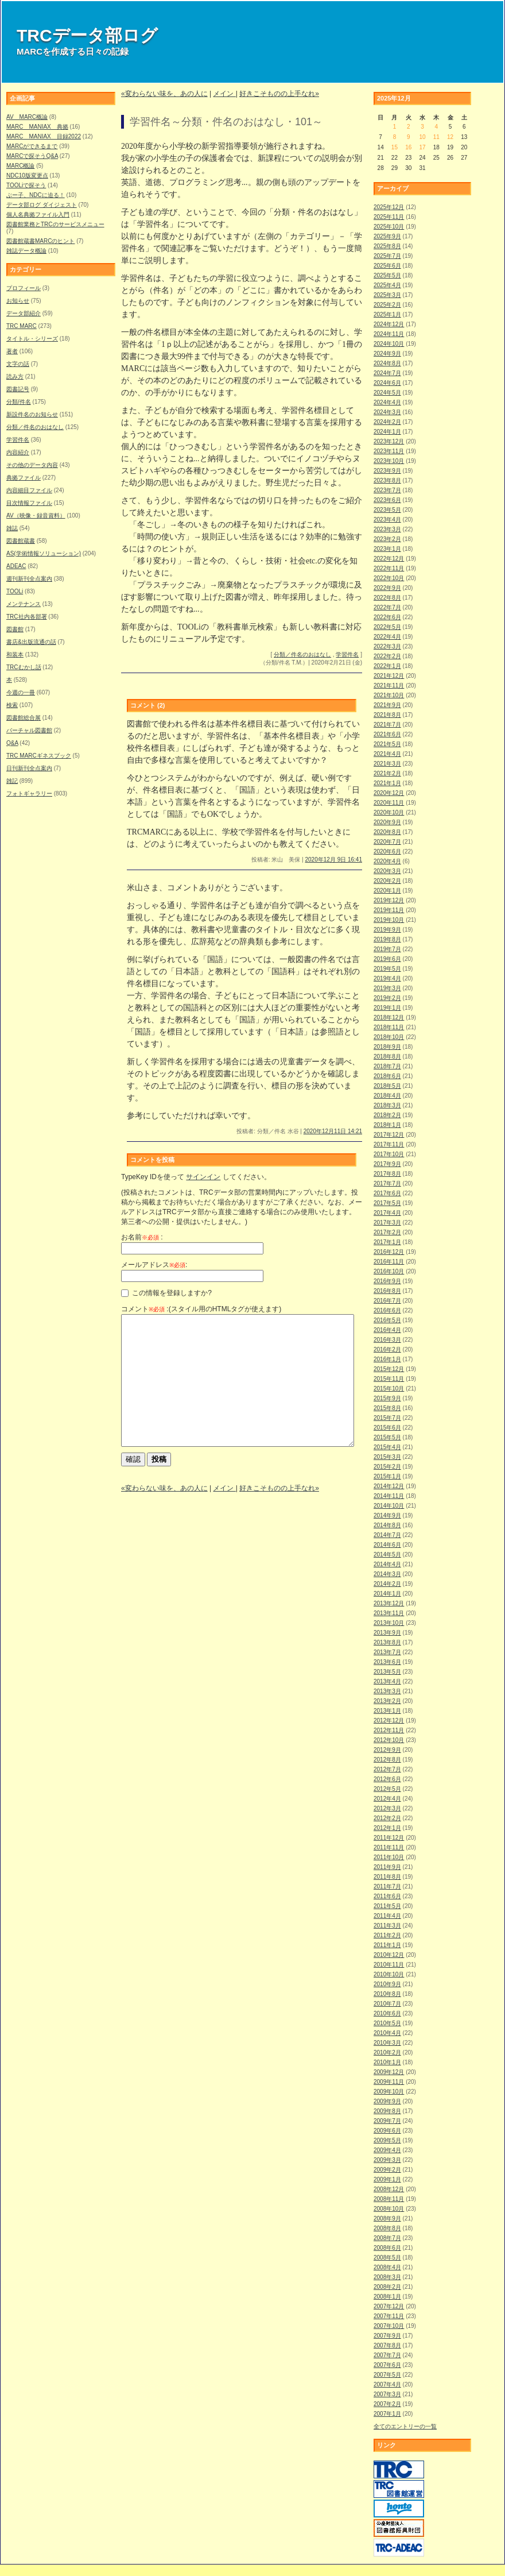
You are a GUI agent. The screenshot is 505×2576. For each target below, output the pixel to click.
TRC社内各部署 (26, 616)
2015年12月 (389, 1369)
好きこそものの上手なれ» (279, 94)
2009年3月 (387, 2160)
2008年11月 (389, 2199)
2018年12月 (389, 1017)
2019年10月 (389, 920)
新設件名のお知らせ (32, 414)
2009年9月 (387, 2101)
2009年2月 (387, 2169)
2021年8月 (387, 715)
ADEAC (16, 566)
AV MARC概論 (27, 117)
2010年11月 (389, 1964)
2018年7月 (387, 1066)
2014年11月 (389, 1496)
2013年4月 (387, 1681)
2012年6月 (387, 1779)
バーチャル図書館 (29, 730)
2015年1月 (387, 1476)
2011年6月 (387, 1896)
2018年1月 (387, 1125)
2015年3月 (387, 1457)
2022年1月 (387, 666)
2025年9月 (387, 236)
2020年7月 (387, 842)
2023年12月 (389, 441)
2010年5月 (387, 2023)
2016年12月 (389, 1252)
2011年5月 (387, 1906)
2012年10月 (389, 1740)
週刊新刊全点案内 (29, 579)
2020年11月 (389, 803)
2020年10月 (389, 812)
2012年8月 (387, 1759)
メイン (224, 94)
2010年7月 (387, 2003)
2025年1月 (387, 314)
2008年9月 (387, 2218)
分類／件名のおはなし (35, 427)
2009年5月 (387, 2140)
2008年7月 (387, 2238)
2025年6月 (387, 265)
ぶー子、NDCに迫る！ (35, 195)
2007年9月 (387, 2335)
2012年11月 (389, 1730)
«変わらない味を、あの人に (164, 94)
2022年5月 (387, 627)
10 (422, 137)
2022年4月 (387, 637)
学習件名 (17, 440)
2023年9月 (387, 471)
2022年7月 (387, 607)
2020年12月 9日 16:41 (333, 859)
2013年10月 (389, 1623)
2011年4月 (387, 1916)
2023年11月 (389, 451)
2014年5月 (387, 1554)
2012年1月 (387, 1828)
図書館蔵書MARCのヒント (40, 241)
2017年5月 (387, 1203)
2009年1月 (387, 2179)
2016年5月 (387, 1320)
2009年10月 (389, 2091)
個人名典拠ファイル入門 (37, 214)
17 (422, 147)
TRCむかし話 (23, 667)
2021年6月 (387, 734)
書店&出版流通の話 (31, 642)
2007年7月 (387, 2355)
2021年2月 (387, 773)
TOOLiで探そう (26, 185)
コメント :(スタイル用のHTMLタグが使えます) (201, 1309)
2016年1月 (387, 1359)
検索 (12, 705)
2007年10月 (389, 2326)
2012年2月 (387, 1818)
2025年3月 (387, 295)
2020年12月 (389, 793)
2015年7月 (387, 1418)
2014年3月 (387, 1574)
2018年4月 (387, 1095)
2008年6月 (387, 2248)
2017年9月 (387, 1164)
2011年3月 (387, 1925)
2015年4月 (387, 1447)
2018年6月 (387, 1076)
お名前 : (142, 1237)
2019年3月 (387, 988)
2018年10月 (389, 1037)
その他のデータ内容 (32, 465)
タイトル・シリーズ (32, 338)
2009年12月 (389, 2072)
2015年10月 (389, 1388)
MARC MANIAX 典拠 (37, 126)
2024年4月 (387, 402)
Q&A (12, 743)
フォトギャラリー (29, 793)
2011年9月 (387, 1867)
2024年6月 (387, 383)
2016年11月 (389, 1261)
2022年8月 (387, 597)
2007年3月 (387, 2394)
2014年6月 (387, 1545)
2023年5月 (387, 510)
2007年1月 (387, 2414)
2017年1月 (387, 1242)
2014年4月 (387, 1564)
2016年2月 (387, 1349)
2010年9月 (387, 1984)
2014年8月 (387, 1525)
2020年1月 (387, 890)
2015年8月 (387, 1408)
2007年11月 (389, 2316)
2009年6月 (387, 2130)
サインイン (203, 1177)
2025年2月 (387, 305)
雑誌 (12, 528)
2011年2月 (387, 1935)
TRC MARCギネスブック (38, 755)
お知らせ (17, 301)
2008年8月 (387, 2228)
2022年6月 (387, 617)
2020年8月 (387, 832)
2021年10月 (389, 695)
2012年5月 (387, 1789)
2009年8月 (387, 2111)
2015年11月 (389, 1379)
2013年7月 (387, 1652)
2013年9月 (387, 1632)
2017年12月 (389, 1134)
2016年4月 (387, 1330)
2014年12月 (389, 1486)
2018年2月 (387, 1115)
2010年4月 (387, 2033)
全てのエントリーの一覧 (405, 2426)
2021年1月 (387, 783)
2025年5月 (387, 275)
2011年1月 (387, 1945)
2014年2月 (387, 1584)
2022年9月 (387, 588)
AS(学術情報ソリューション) (43, 553)
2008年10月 (389, 2209)
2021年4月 (387, 754)
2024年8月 (387, 363)
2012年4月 (387, 1798)
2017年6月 (387, 1193)
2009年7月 (387, 2121)
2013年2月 (387, 1701)
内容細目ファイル (29, 490)
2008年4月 (387, 2267)
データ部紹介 (23, 313)
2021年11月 (389, 685)
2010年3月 (387, 2043)
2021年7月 (387, 724)
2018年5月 (387, 1086)
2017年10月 (389, 1154)
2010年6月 (387, 2013)
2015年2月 (387, 1466)
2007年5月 (387, 2375)
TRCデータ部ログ (87, 35)
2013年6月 (387, 1662)
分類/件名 (18, 402)
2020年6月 (387, 851)
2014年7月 (387, 1535)
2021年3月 (387, 763)
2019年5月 (387, 968)
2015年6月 (387, 1427)
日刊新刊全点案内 (29, 768)
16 (408, 147)
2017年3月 (387, 1222)
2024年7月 (387, 373)
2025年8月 (387, 246)
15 (394, 147)
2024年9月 (387, 353)
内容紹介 (17, 452)
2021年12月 (389, 676)
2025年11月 (389, 217)
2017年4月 (387, 1213)
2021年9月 (387, 705)
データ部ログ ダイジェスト (41, 205)
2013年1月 (387, 1711)
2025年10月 (389, 226)
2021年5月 (387, 744)
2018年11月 (389, 1027)
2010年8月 (387, 1994)
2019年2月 (387, 998)
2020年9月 (387, 822)
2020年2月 (387, 881)
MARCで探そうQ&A (32, 156)
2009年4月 (387, 2150)
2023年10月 (389, 461)
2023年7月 (387, 490)
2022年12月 (389, 558)
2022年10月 (389, 578)
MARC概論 (20, 166)
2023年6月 (387, 500)
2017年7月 (387, 1183)
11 (436, 137)
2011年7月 (387, 1886)
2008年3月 (387, 2277)
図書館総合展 (23, 718)
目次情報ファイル (29, 503)
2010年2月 (387, 2052)
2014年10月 (389, 1506)
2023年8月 (387, 480)
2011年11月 (389, 1847)
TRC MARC (21, 326)
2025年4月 (387, 285)
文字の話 (17, 364)
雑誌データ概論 (26, 251)
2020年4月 (387, 861)
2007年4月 (387, 2384)
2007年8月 (387, 2345)
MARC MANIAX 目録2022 (43, 136)
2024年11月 (389, 334)
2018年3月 (387, 1105)
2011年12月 (389, 1838)
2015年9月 (387, 1398)
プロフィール (23, 288)
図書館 (15, 629)
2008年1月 (387, 2296)
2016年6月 (387, 1310)
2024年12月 (389, 324)
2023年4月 (387, 519)
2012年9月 (387, 1750)
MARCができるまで (31, 146)
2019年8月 (387, 939)
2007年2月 (387, 2404)
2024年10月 (389, 344)
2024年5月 (387, 392)
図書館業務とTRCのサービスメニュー (55, 224)
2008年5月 (387, 2257)
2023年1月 (387, 549)
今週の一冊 (20, 692)
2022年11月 (389, 568)
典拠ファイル (23, 477)
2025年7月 (387, 256)
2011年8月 (387, 1877)
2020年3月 (387, 871)
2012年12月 (389, 1720)
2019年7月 (387, 949)
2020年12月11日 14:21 (333, 1131)
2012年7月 (387, 1769)
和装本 (15, 654)
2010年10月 (389, 1974)
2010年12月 (389, 1955)
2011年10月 (389, 1857)
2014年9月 (387, 1515)
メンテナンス (23, 604)
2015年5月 (387, 1437)
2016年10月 (389, 1271)
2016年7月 (387, 1300)
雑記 (12, 781)
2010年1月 (387, 2062)
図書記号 (17, 389)
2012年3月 (387, 1808)
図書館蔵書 (20, 541)
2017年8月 (387, 1174)
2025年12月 (389, 207)
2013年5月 (387, 1672)
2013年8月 (387, 1642)
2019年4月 (387, 978)
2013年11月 (389, 1613)
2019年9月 (387, 929)
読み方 (15, 376)
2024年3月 (387, 412)
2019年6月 (387, 959)
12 (450, 137)
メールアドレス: (154, 1265)
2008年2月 (387, 2287)
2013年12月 (389, 1603)
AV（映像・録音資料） (35, 515)
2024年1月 (387, 431)
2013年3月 (387, 1691)
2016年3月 (387, 1340)
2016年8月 (387, 1291)
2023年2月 (387, 539)
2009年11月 (389, 2082)
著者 (12, 351)
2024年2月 (387, 422)
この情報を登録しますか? (166, 1293)
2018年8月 (387, 1056)
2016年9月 (387, 1281)
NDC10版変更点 (27, 175)
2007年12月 (389, 2306)
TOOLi (14, 591)
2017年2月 (387, 1232)
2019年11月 (389, 910)
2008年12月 (389, 2189)
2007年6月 (387, 2365)
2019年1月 (387, 1008)
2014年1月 (387, 1593)
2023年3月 (387, 529)
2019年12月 (389, 900)
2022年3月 (387, 646)
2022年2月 (387, 656)
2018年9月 (387, 1047)
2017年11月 (389, 1144)
